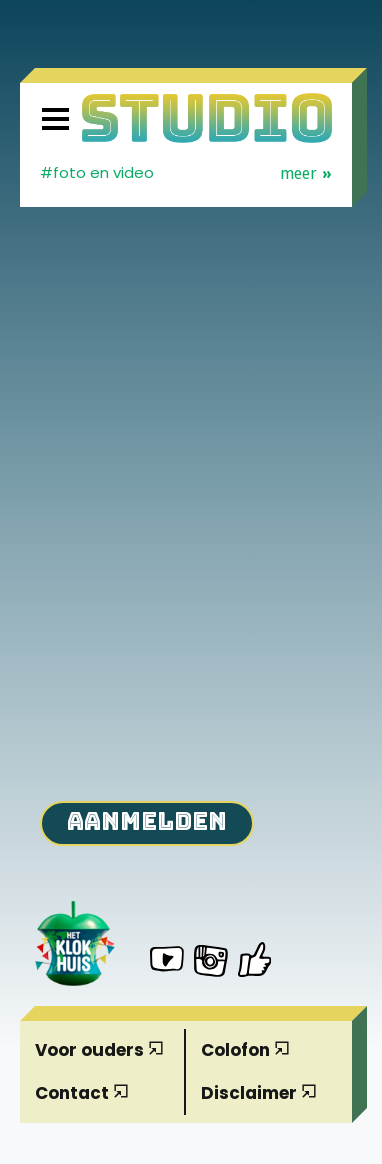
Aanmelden (147, 821)
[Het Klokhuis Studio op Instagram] (211, 964)
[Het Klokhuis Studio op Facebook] (255, 959)
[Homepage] (207, 118)
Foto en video (103, 172)
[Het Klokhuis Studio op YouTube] (167, 962)
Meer (306, 174)
